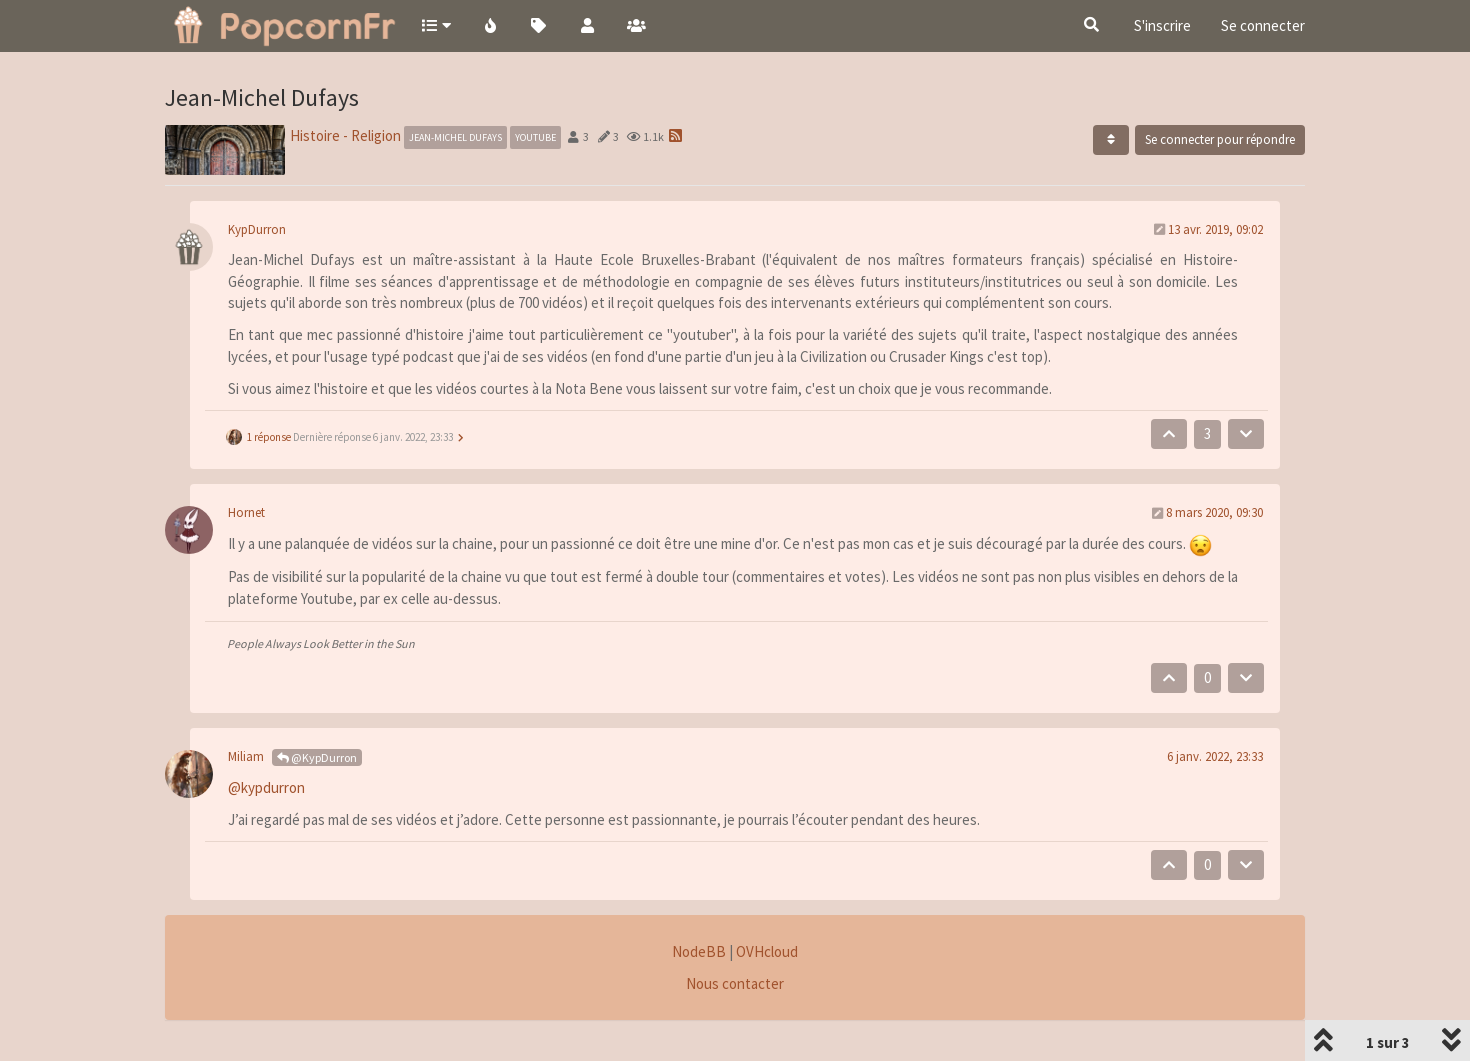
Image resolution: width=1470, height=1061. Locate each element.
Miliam (246, 756)
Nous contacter (735, 983)
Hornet (246, 512)
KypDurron (257, 229)
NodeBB (699, 951)
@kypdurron (266, 787)
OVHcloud (767, 951)
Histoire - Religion (345, 135)
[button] (435, 25)
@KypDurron (317, 757)
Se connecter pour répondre (1220, 139)
